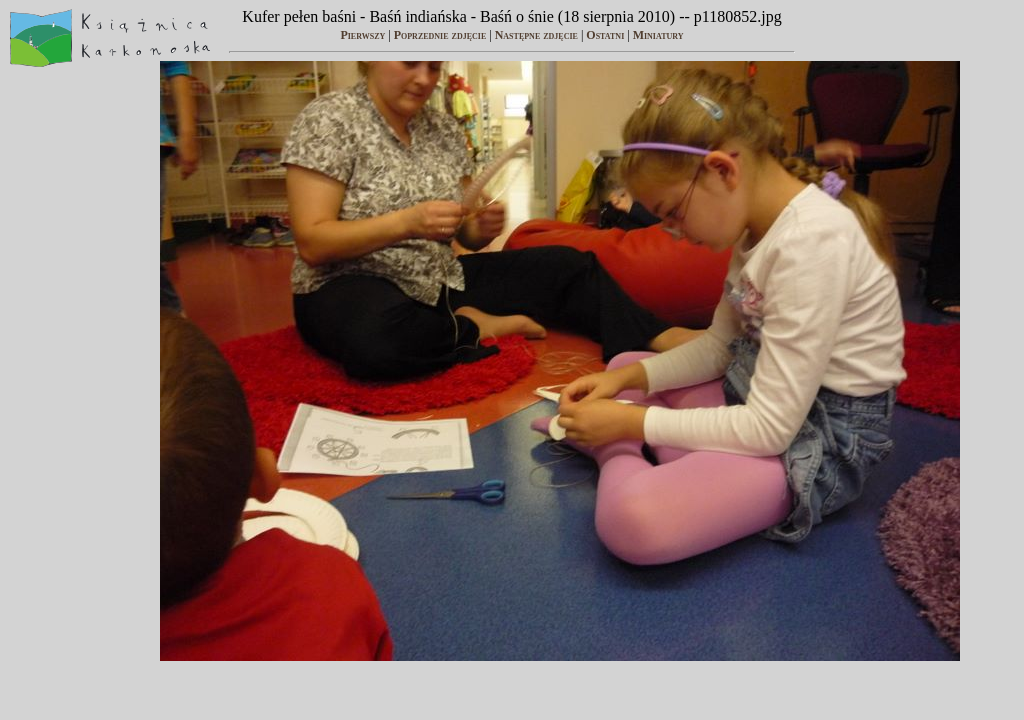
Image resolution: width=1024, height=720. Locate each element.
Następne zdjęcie (536, 35)
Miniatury (658, 35)
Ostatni (605, 35)
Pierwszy (362, 35)
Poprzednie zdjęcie (440, 35)
